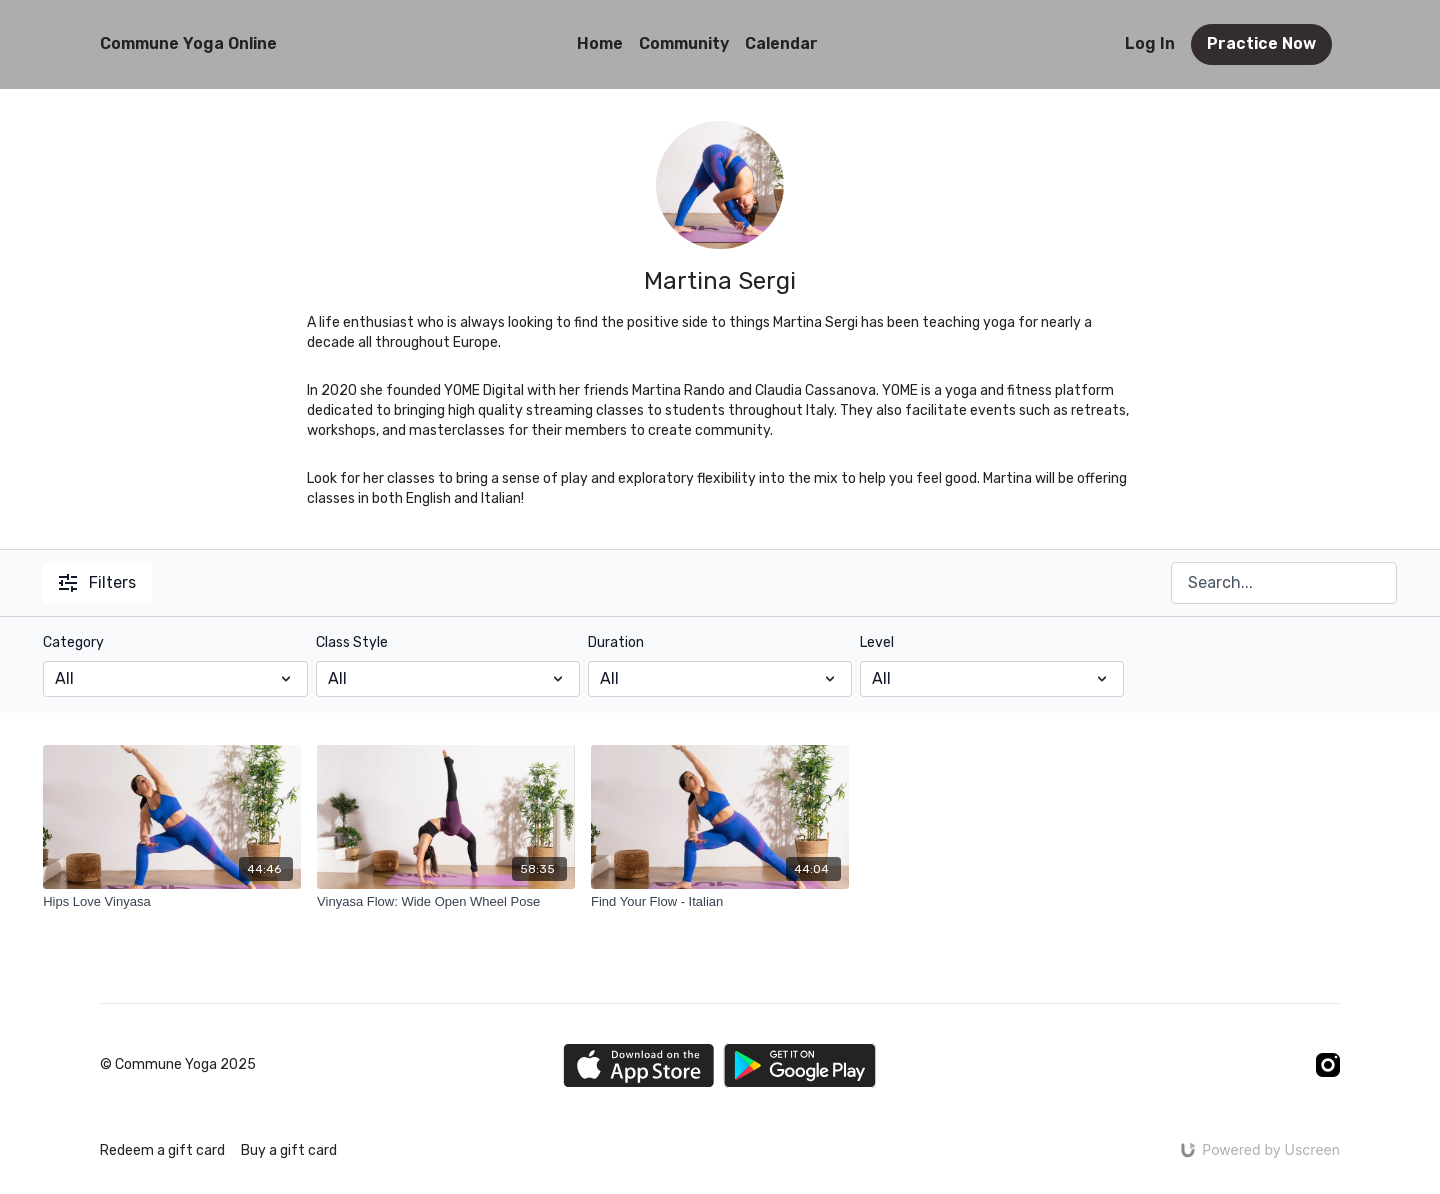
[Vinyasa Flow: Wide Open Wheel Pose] (446, 902)
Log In (1150, 43)
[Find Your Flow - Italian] (720, 902)
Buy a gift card (289, 1150)
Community (684, 43)
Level (877, 642)
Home (600, 43)
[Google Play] (800, 1065)
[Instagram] (1328, 1065)
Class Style (352, 642)
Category (73, 642)
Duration (616, 642)
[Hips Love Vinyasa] (172, 902)
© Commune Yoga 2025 (178, 1065)
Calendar (781, 43)
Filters (97, 582)
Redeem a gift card (162, 1150)
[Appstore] (638, 1065)
